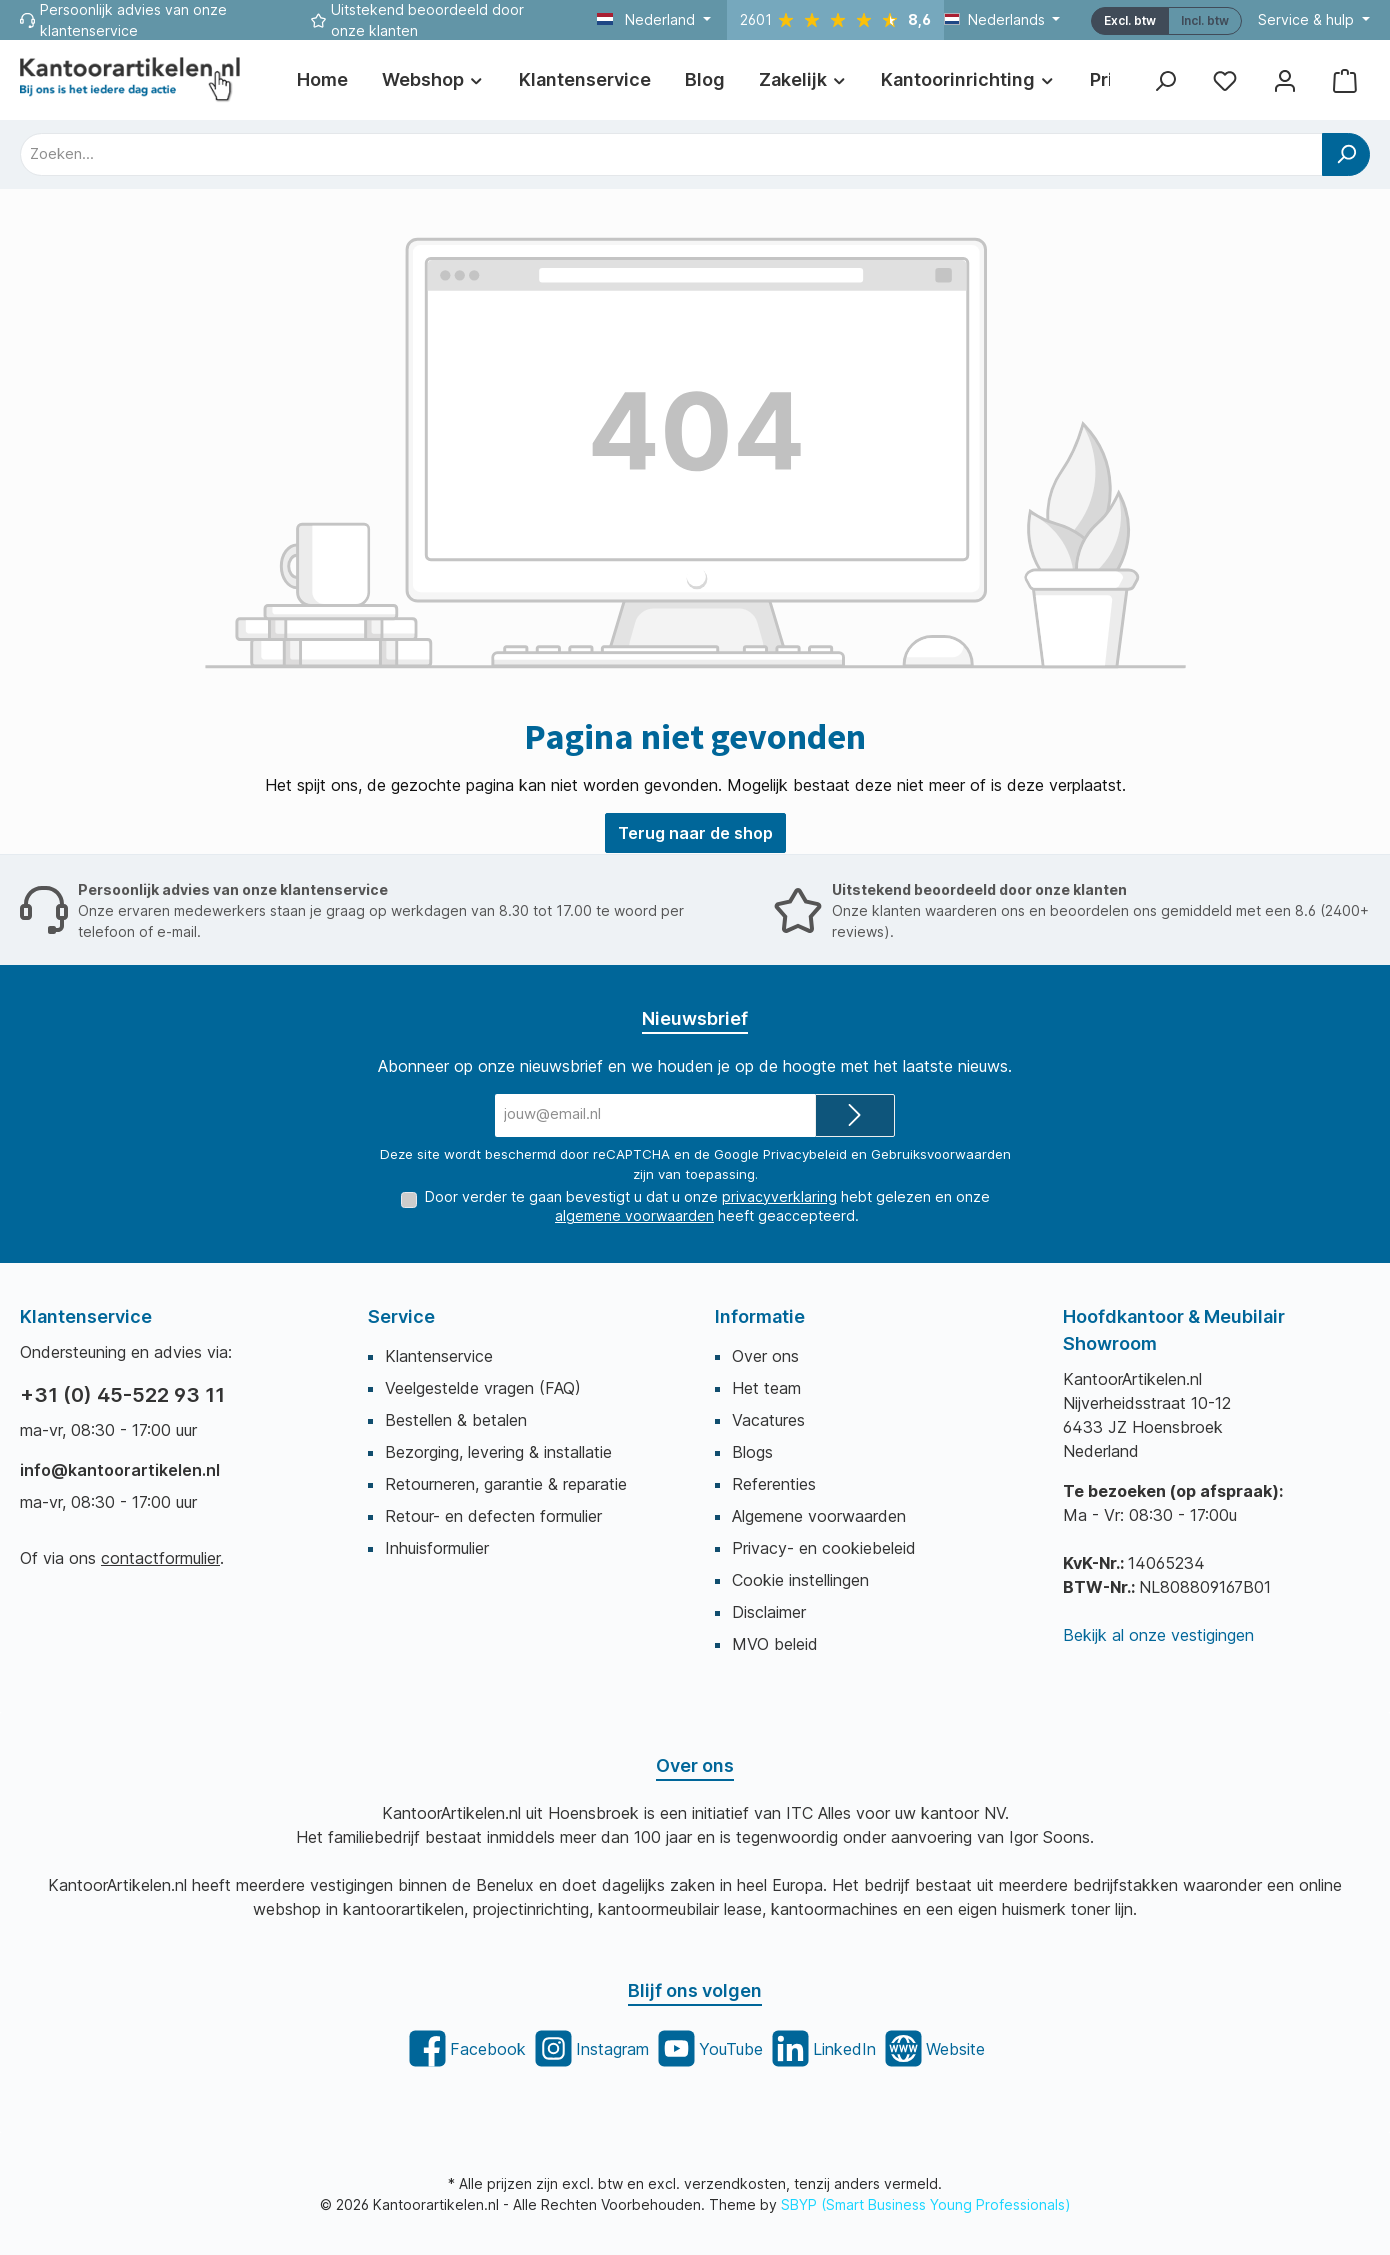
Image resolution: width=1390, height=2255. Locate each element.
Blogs (752, 1452)
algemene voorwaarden (634, 1215)
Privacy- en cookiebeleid (824, 1548)
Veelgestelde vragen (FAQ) (483, 1388)
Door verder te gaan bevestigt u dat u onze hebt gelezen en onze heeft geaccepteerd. (707, 1205)
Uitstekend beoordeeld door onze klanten (979, 888)
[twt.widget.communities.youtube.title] (708, 2048)
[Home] (322, 80)
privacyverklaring (779, 1195)
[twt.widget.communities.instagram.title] (590, 2048)
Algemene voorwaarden (819, 1516)
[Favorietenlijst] (1225, 80)
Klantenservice (439, 1356)
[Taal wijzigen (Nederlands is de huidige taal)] (1002, 20)
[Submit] (855, 1115)
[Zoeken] (1165, 80)
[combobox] (671, 154)
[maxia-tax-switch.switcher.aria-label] (1205, 21)
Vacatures (768, 1420)
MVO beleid (775, 1644)
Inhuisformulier (437, 1548)
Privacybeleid (805, 1153)
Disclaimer (769, 1612)
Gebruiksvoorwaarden (941, 1153)
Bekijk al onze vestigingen (1158, 1635)
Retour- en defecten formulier (493, 1516)
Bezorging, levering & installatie (498, 1452)
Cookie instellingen (800, 1580)
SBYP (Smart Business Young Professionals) (926, 2204)
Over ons (765, 1356)
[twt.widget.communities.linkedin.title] (822, 2048)
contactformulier (160, 1558)
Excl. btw (1130, 21)
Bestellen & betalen (456, 1420)
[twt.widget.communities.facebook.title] (465, 2048)
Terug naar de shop (695, 833)
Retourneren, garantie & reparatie (506, 1484)
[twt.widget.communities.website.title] (933, 2048)
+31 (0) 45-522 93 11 (122, 1395)
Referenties (774, 1484)
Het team (766, 1388)
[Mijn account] (1285, 80)
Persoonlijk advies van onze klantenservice (233, 888)
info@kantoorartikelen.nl (120, 1470)
